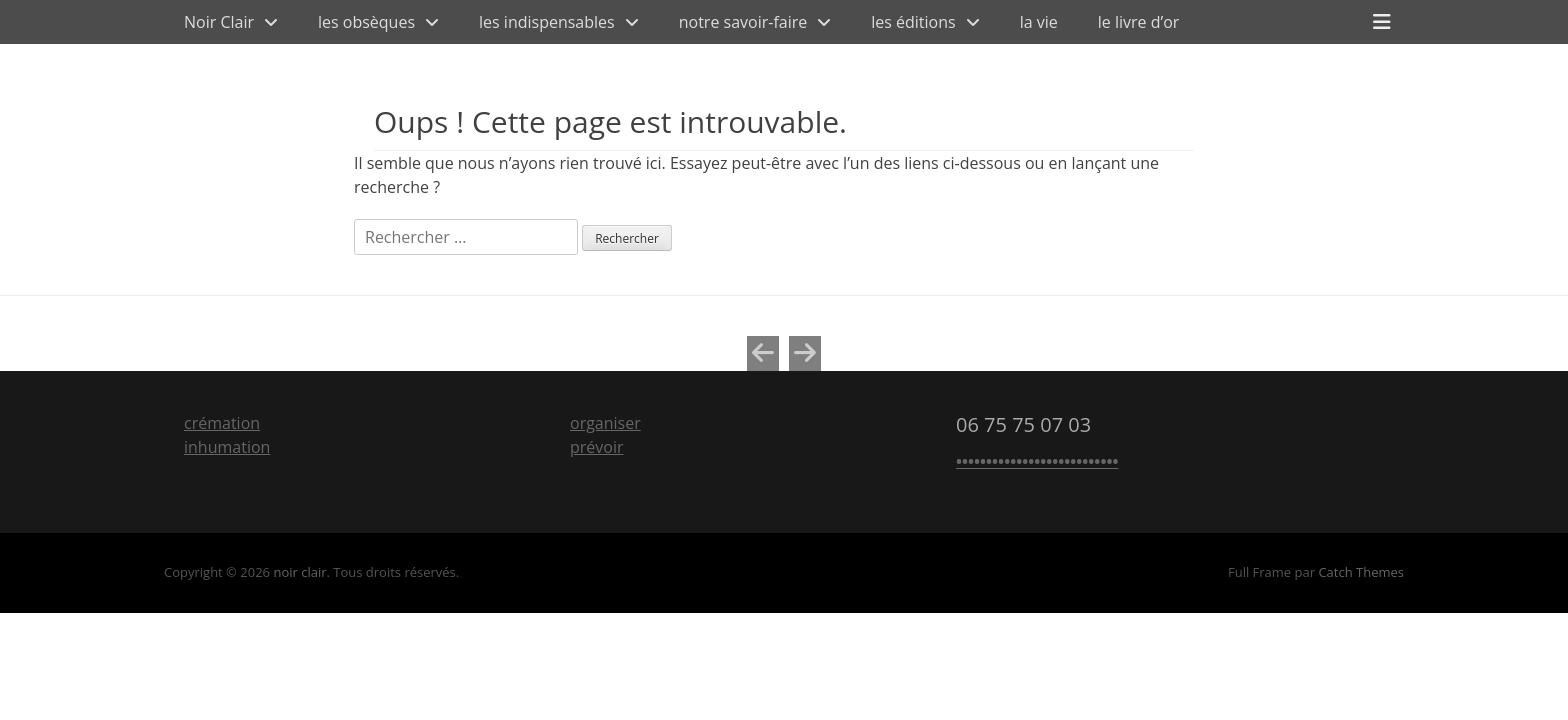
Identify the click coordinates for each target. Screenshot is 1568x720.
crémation (222, 423)
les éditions (913, 22)
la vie (1039, 22)
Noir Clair (219, 22)
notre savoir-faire (743, 22)
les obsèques (366, 22)
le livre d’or (1139, 22)
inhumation (227, 447)
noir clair (299, 572)
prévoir (597, 447)
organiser (605, 423)
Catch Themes (1361, 572)
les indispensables (547, 22)
